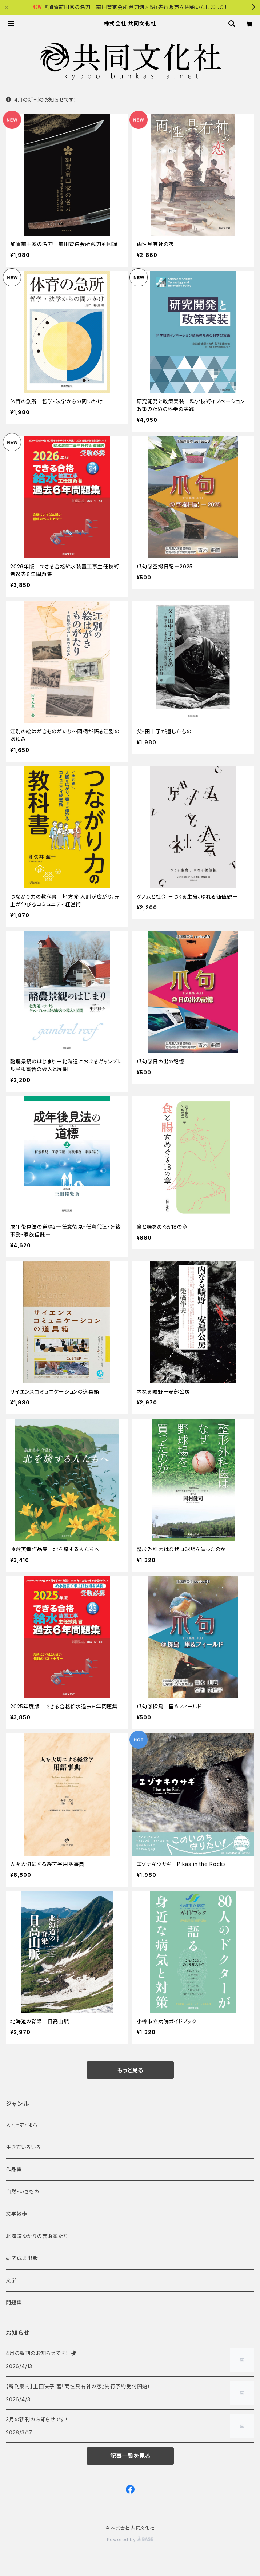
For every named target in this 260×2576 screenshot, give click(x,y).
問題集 (14, 2302)
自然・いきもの (22, 2191)
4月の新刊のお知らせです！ (41, 99)
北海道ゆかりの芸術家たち (37, 2236)
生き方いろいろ (23, 2147)
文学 (11, 2280)
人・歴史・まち (21, 2125)
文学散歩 (16, 2214)
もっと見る (130, 2070)
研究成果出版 (22, 2258)
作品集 (14, 2169)
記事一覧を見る (130, 2456)
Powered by (130, 2539)
